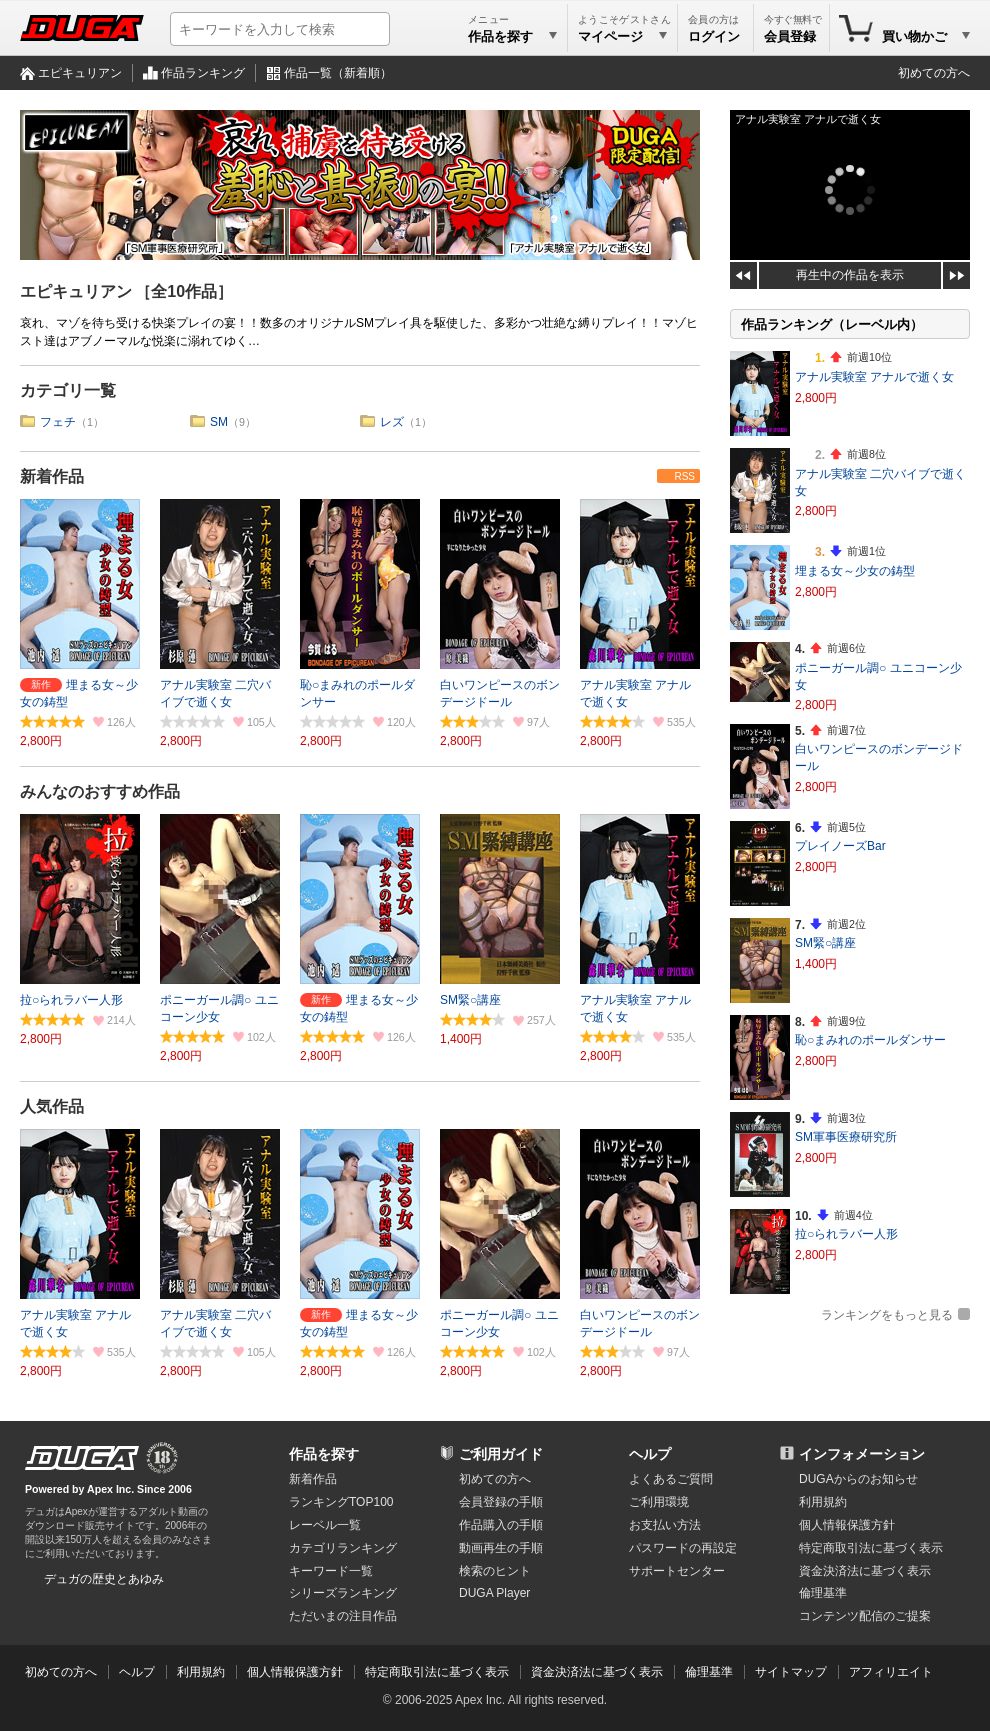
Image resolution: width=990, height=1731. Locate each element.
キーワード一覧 (331, 1571)
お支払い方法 (665, 1525)
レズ (392, 422)
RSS (684, 476)
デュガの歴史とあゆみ (104, 1579)
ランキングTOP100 (341, 1502)
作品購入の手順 (501, 1525)
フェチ (58, 422)
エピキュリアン (80, 73)
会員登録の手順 (501, 1502)
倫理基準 (823, 1593)
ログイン (714, 36)
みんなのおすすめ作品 (100, 791)
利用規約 (823, 1502)
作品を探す (324, 1454)
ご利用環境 (659, 1502)
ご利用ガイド (501, 1454)
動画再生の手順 (501, 1548)
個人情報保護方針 (847, 1525)
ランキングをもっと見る (887, 1315)
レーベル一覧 (325, 1525)
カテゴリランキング (343, 1548)
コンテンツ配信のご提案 (865, 1616)
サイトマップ (791, 1672)
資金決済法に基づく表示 (597, 1672)
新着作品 (52, 476)
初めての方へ (934, 73)
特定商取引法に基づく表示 (437, 1672)
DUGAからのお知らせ (858, 1479)
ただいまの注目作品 (343, 1616)
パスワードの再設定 (683, 1548)
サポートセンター (677, 1571)
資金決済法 (865, 1571)
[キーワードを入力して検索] (280, 29)
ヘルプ (650, 1454)
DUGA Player (494, 1593)
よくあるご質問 (671, 1479)
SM (219, 422)
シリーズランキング (343, 1593)
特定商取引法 (871, 1548)
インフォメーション (862, 1454)
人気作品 (52, 1106)
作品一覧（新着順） (338, 73)
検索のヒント (495, 1571)
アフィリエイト (891, 1672)
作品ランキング (203, 73)
